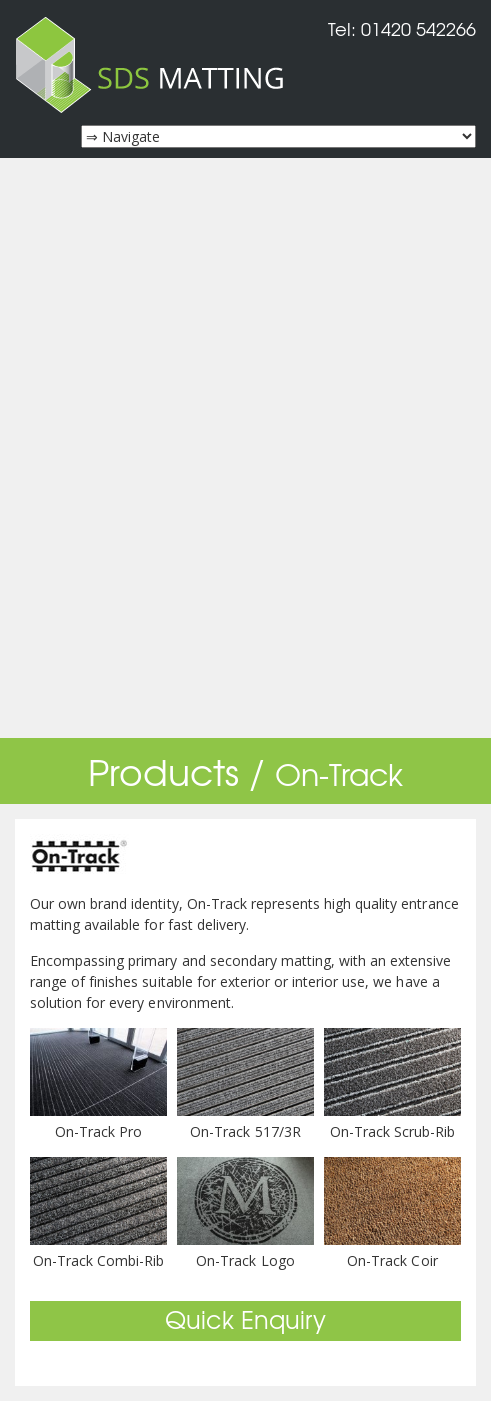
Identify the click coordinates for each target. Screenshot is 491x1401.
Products (163, 770)
